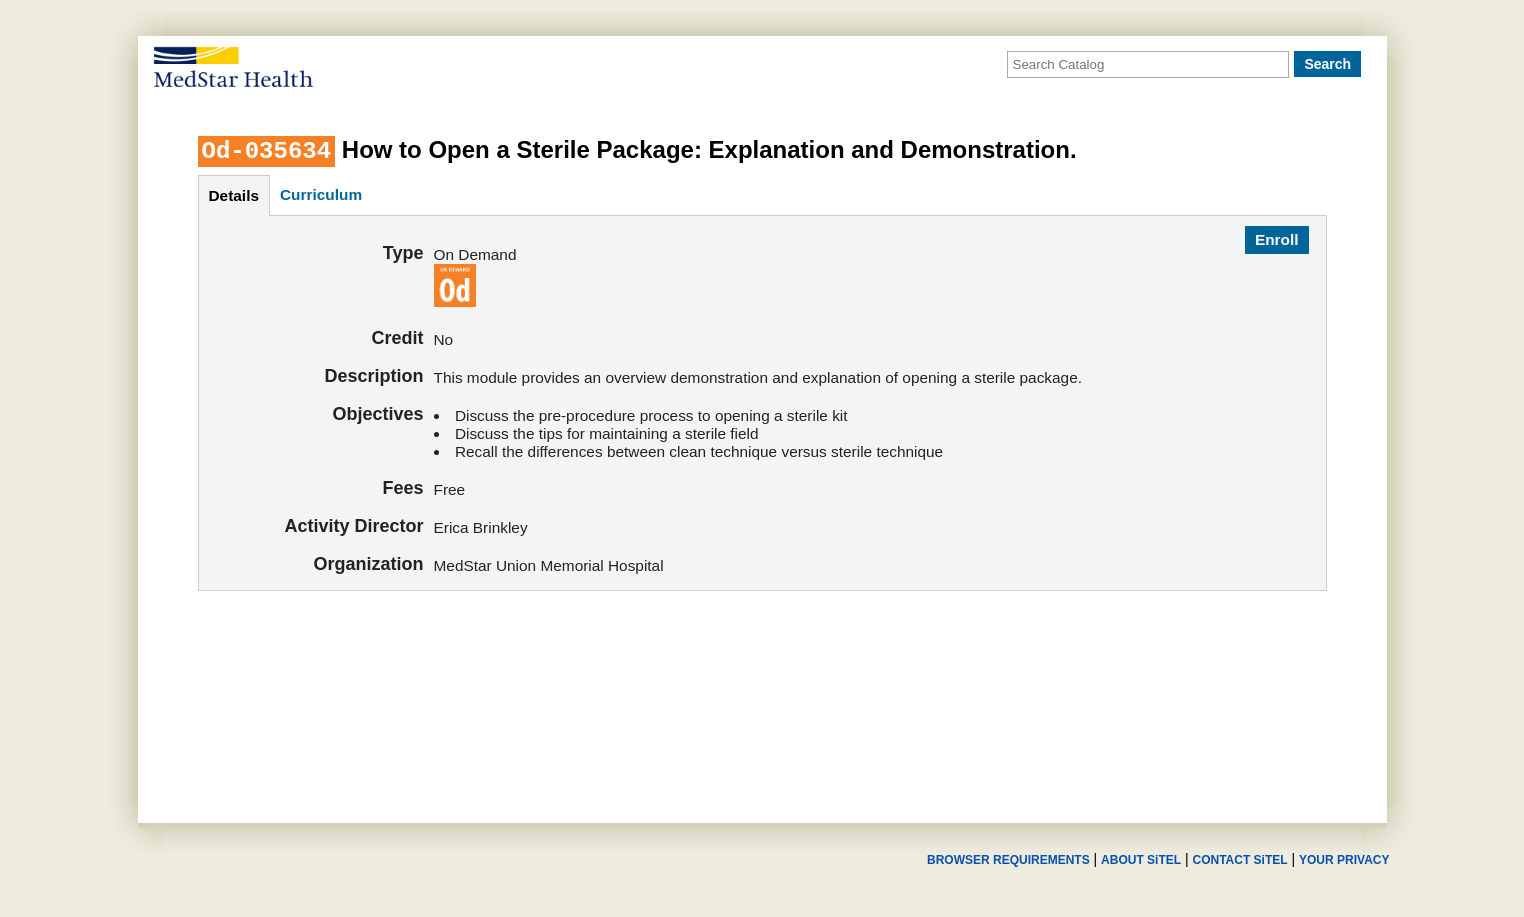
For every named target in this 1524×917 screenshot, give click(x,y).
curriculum (321, 194)
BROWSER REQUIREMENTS (1008, 860)
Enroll (1277, 239)
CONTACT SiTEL (1240, 860)
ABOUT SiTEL (1141, 860)
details (234, 195)
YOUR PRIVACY (1344, 860)
